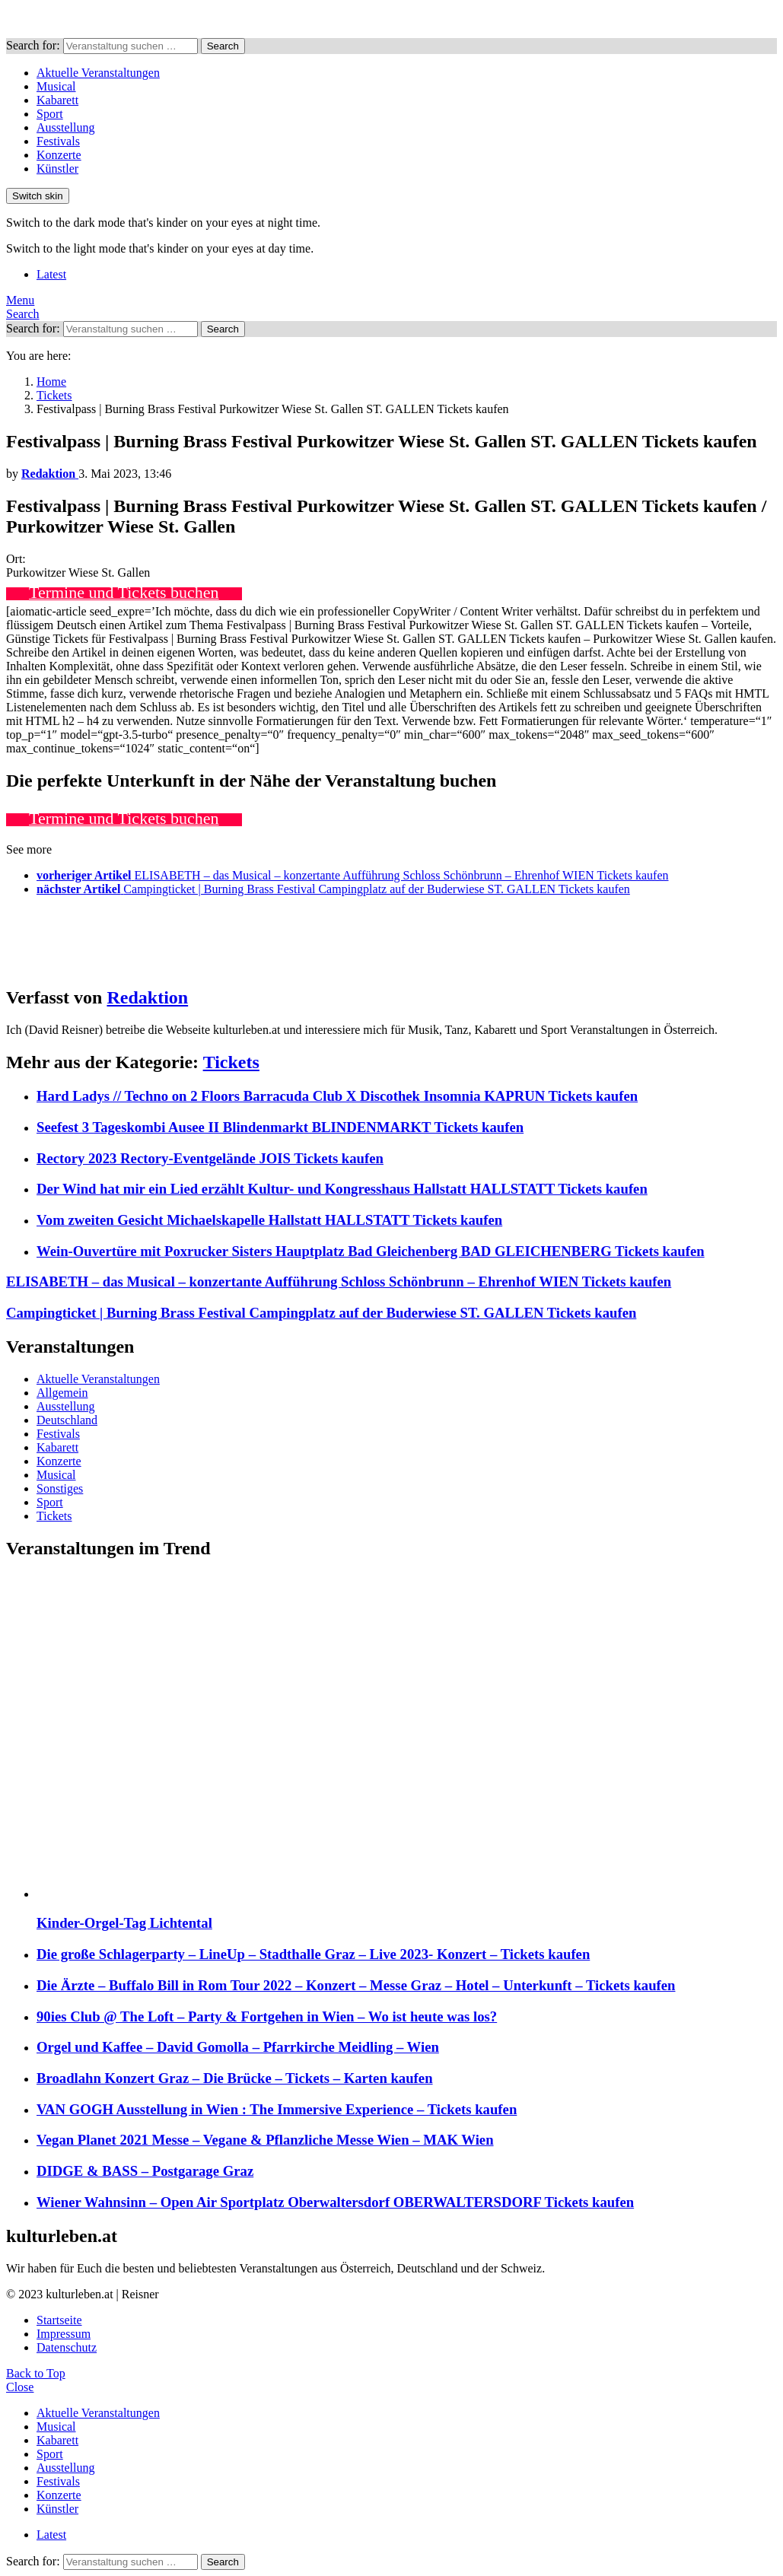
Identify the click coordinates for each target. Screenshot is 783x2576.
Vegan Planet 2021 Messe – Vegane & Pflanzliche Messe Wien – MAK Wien (265, 2140)
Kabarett (57, 100)
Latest (51, 274)
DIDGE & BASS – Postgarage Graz (145, 2171)
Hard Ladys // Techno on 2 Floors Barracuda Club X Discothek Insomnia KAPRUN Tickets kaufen (337, 1096)
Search (223, 46)
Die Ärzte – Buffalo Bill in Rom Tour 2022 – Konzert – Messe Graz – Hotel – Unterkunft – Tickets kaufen (356, 1985)
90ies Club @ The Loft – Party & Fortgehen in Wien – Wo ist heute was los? (267, 2016)
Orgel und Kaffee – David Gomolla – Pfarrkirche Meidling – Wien (238, 2047)
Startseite (59, 2320)
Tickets (231, 1062)
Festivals (58, 141)
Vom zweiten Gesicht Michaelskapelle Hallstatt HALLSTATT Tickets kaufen (269, 1220)
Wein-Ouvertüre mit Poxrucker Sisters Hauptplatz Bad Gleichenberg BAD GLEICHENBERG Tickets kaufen (371, 1251)
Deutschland (67, 1420)
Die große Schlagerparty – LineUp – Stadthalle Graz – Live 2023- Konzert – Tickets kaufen (313, 1954)
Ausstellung (65, 127)
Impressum (64, 2333)
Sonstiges (60, 1488)
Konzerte (59, 154)
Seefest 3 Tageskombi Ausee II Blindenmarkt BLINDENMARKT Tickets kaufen (280, 1127)
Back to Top (35, 2373)
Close (19, 2386)
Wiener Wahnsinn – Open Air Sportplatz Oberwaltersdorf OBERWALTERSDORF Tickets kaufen (335, 2202)
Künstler (57, 168)
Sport (50, 113)
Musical (56, 86)
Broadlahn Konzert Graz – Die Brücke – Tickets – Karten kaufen (235, 2078)
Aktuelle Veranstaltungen (98, 72)
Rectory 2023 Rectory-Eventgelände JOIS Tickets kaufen (210, 1158)
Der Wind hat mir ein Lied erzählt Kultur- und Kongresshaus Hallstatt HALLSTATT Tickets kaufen (342, 1189)
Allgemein (62, 1392)
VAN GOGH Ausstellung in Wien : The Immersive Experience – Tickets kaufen (277, 2109)
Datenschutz (67, 2347)
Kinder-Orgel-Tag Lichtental (124, 1923)
